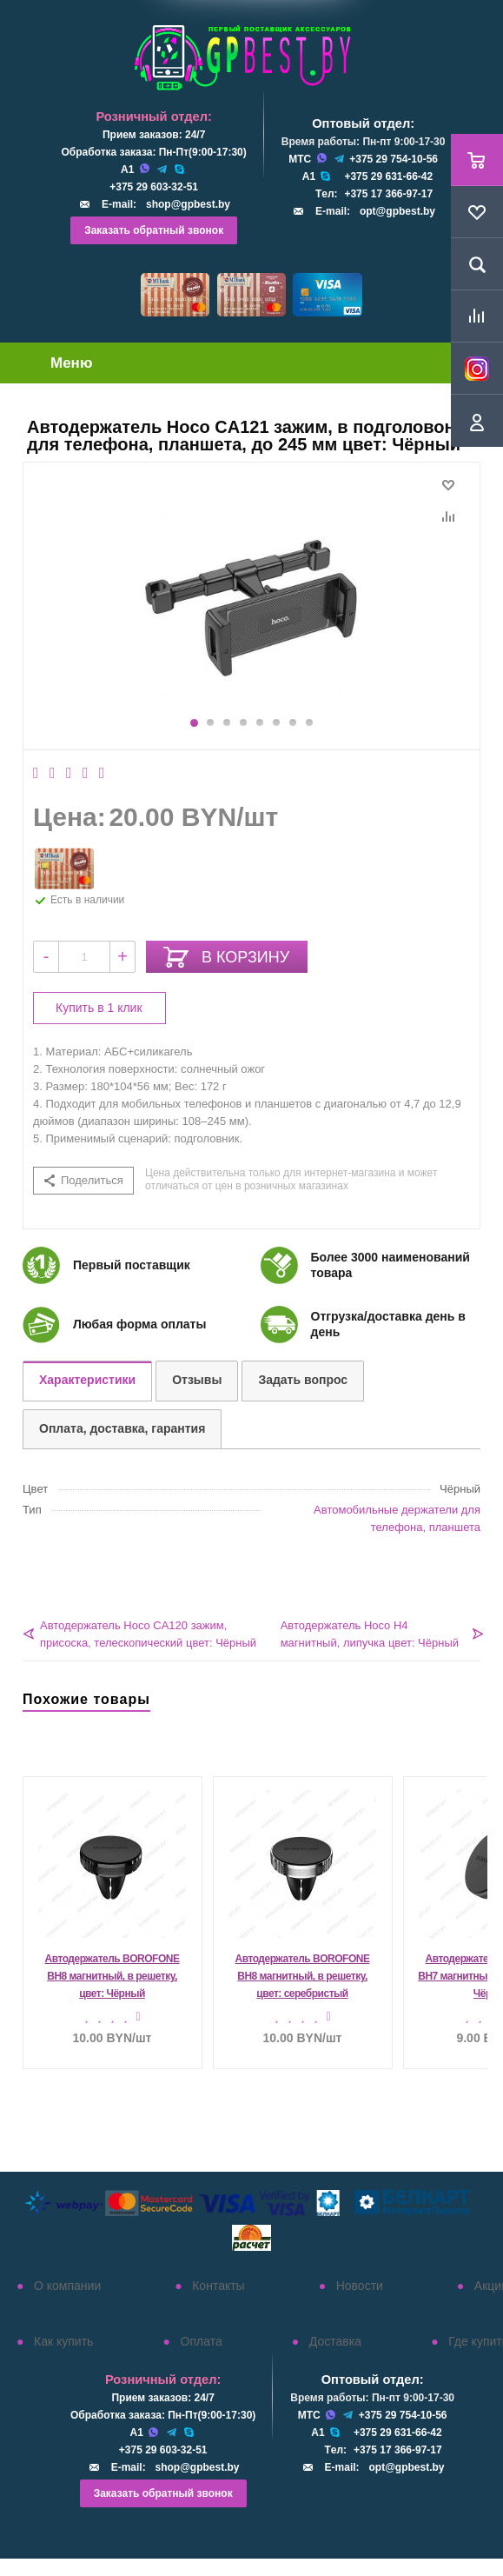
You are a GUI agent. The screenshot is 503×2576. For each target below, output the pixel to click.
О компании (67, 2286)
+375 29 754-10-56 (393, 159)
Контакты (218, 2286)
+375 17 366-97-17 (388, 194)
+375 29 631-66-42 (388, 176)
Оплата (201, 2341)
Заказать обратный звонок (153, 230)
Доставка (335, 2341)
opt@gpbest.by (397, 211)
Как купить (63, 2341)
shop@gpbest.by (188, 204)
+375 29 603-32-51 (153, 187)
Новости (359, 2286)
